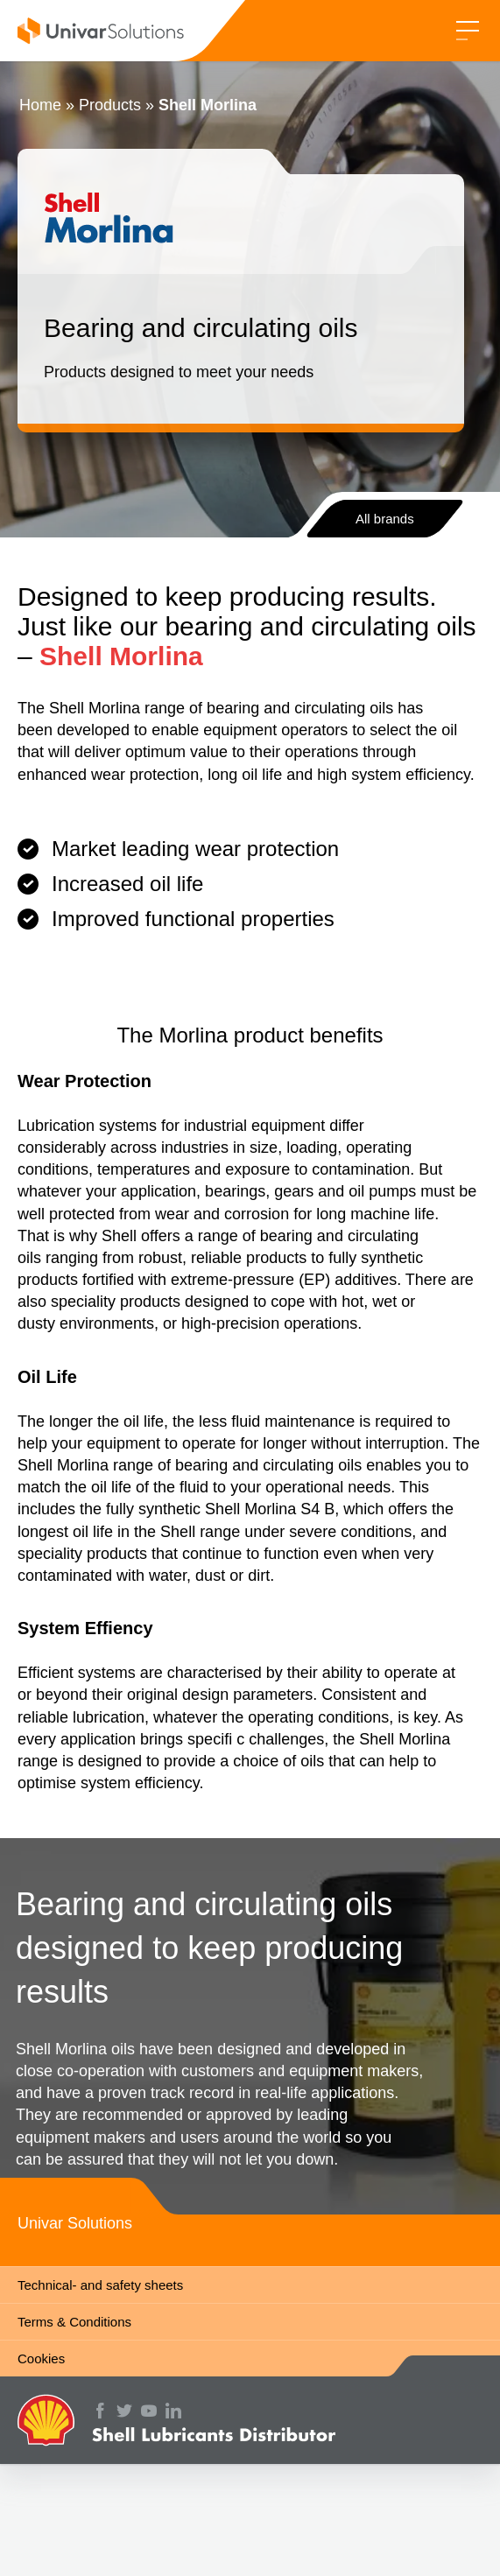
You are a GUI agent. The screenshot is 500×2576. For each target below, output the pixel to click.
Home (40, 105)
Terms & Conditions (74, 2321)
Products (110, 105)
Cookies (41, 2358)
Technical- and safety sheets (100, 2285)
